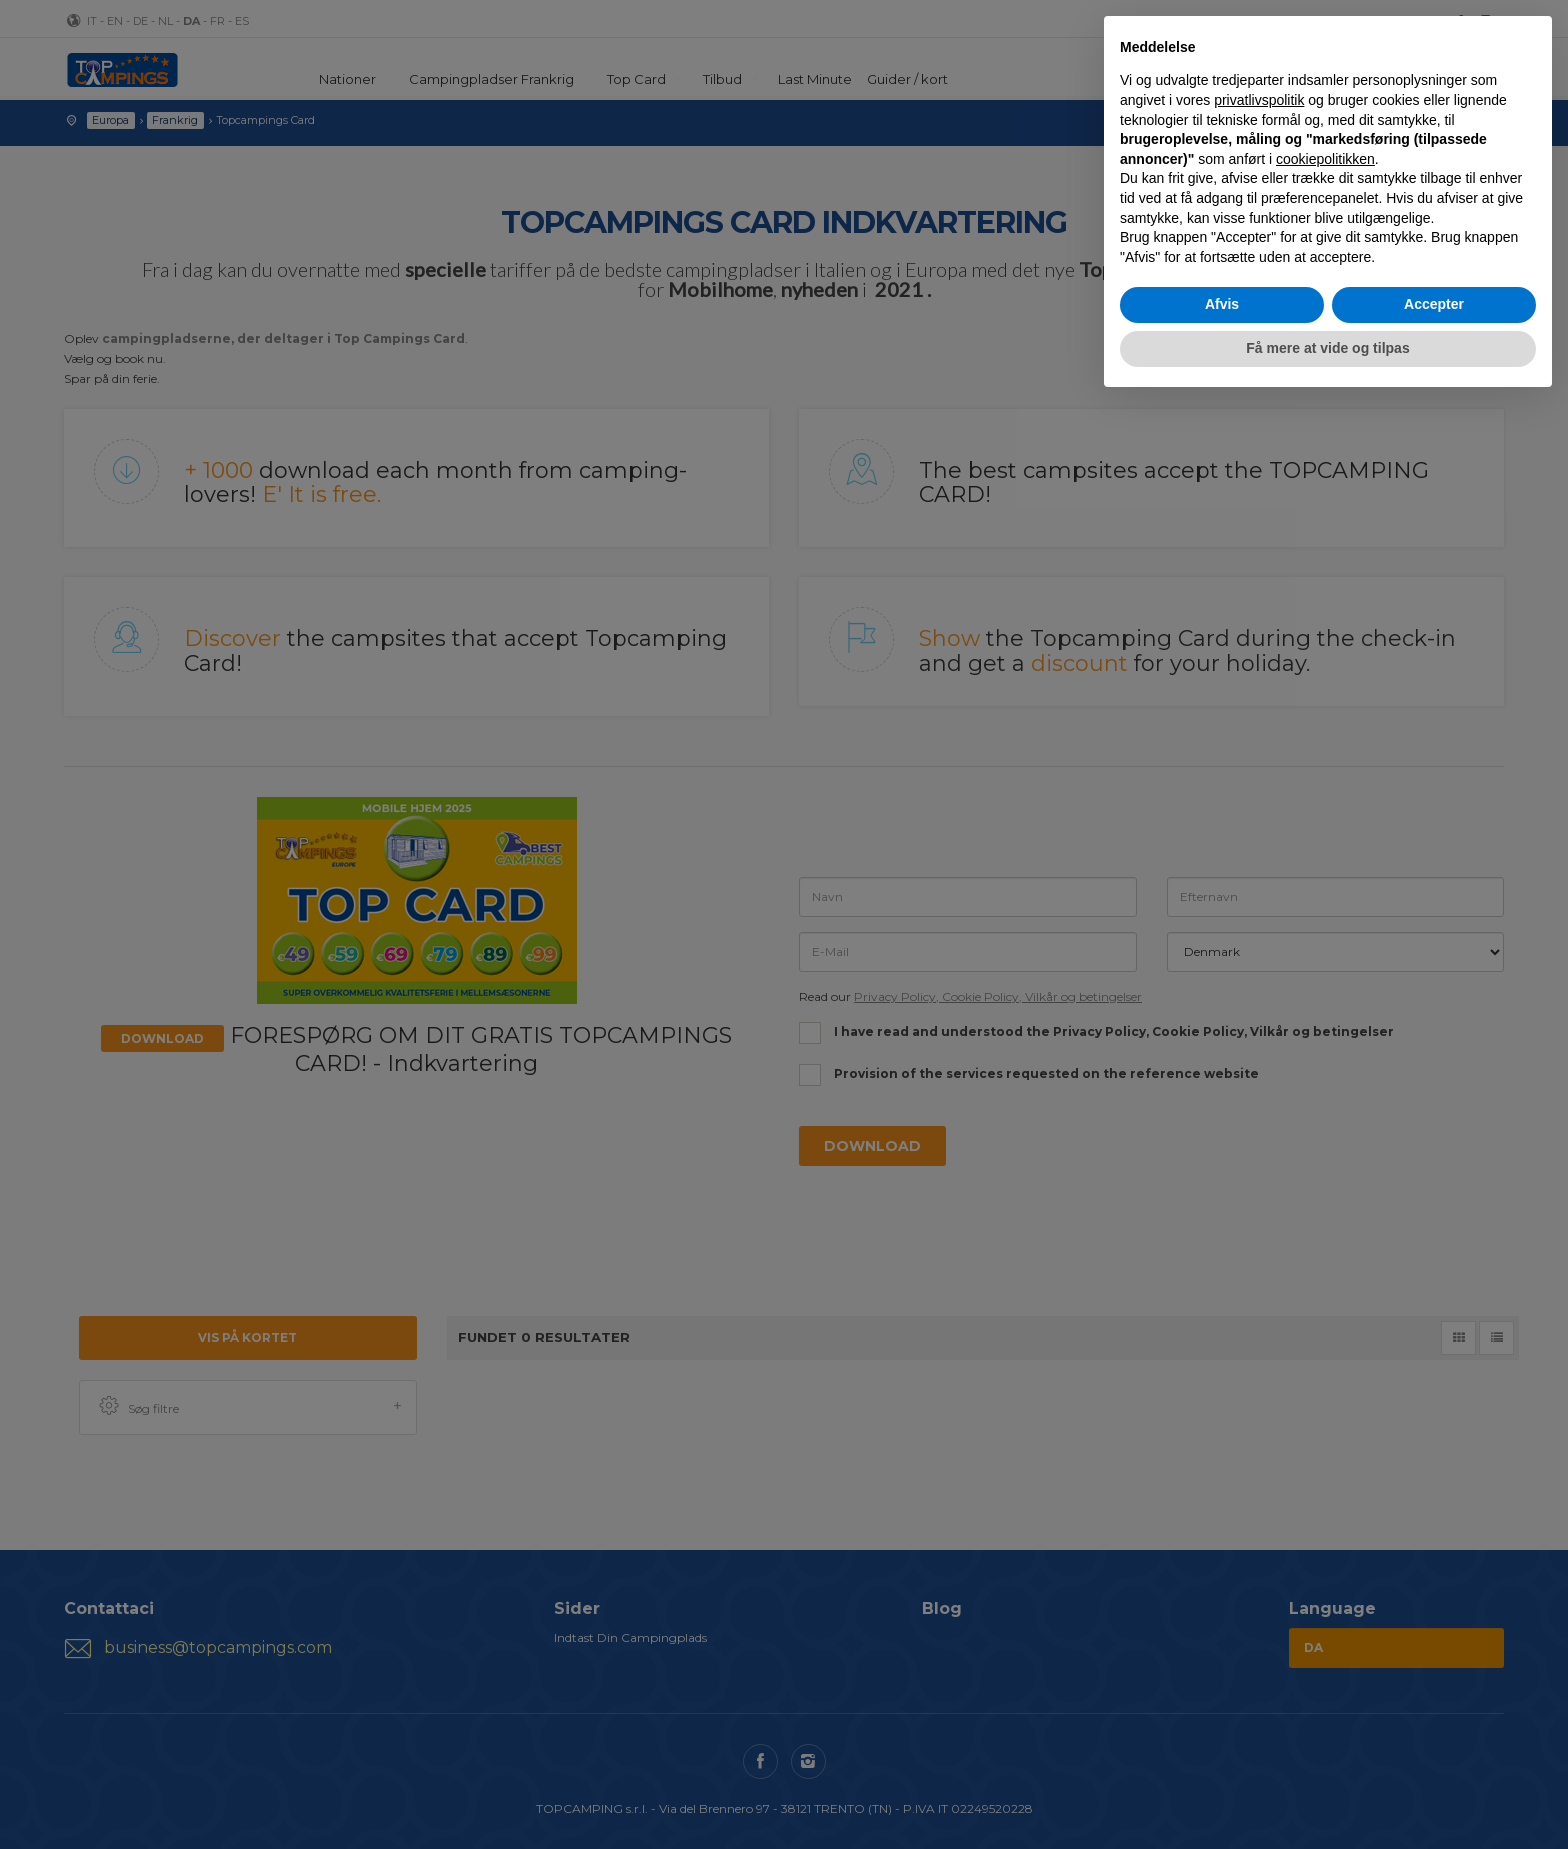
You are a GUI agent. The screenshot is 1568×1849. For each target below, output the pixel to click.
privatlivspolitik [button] (1259, 100)
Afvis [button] (1222, 304)
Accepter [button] (1434, 304)
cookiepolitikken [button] (1325, 159)
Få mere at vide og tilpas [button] (1327, 348)
